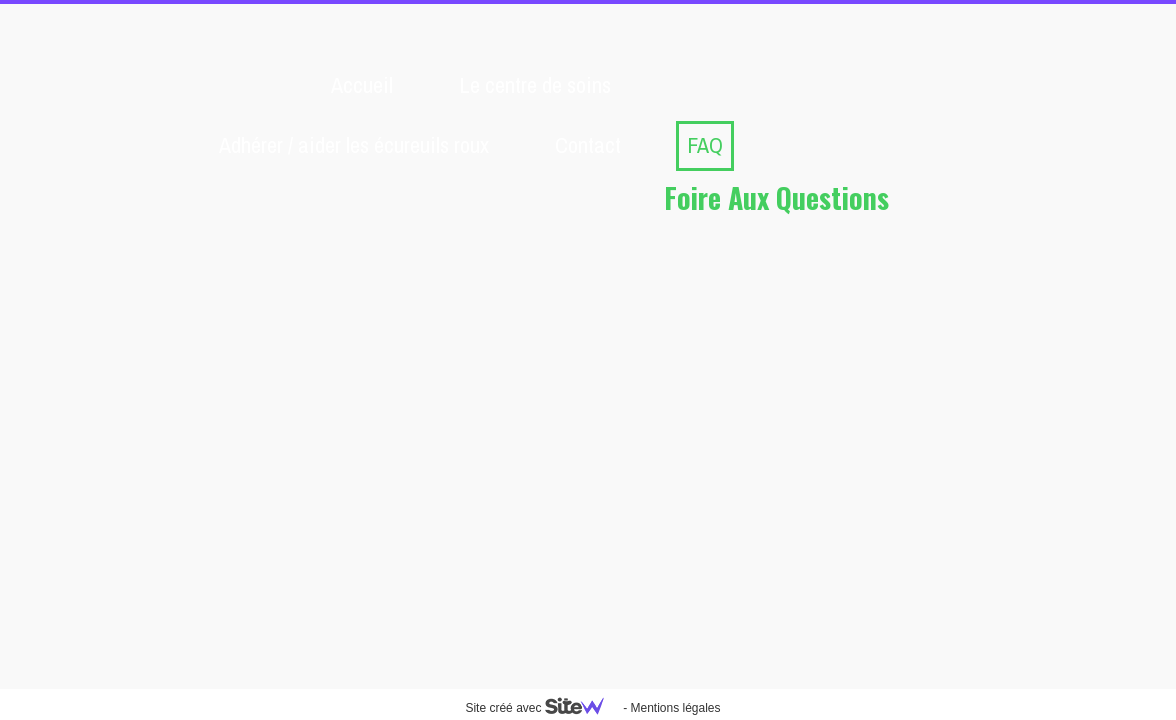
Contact (588, 145)
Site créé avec (542, 708)
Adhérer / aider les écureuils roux (354, 145)
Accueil (362, 85)
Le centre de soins (535, 85)
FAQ (705, 145)
